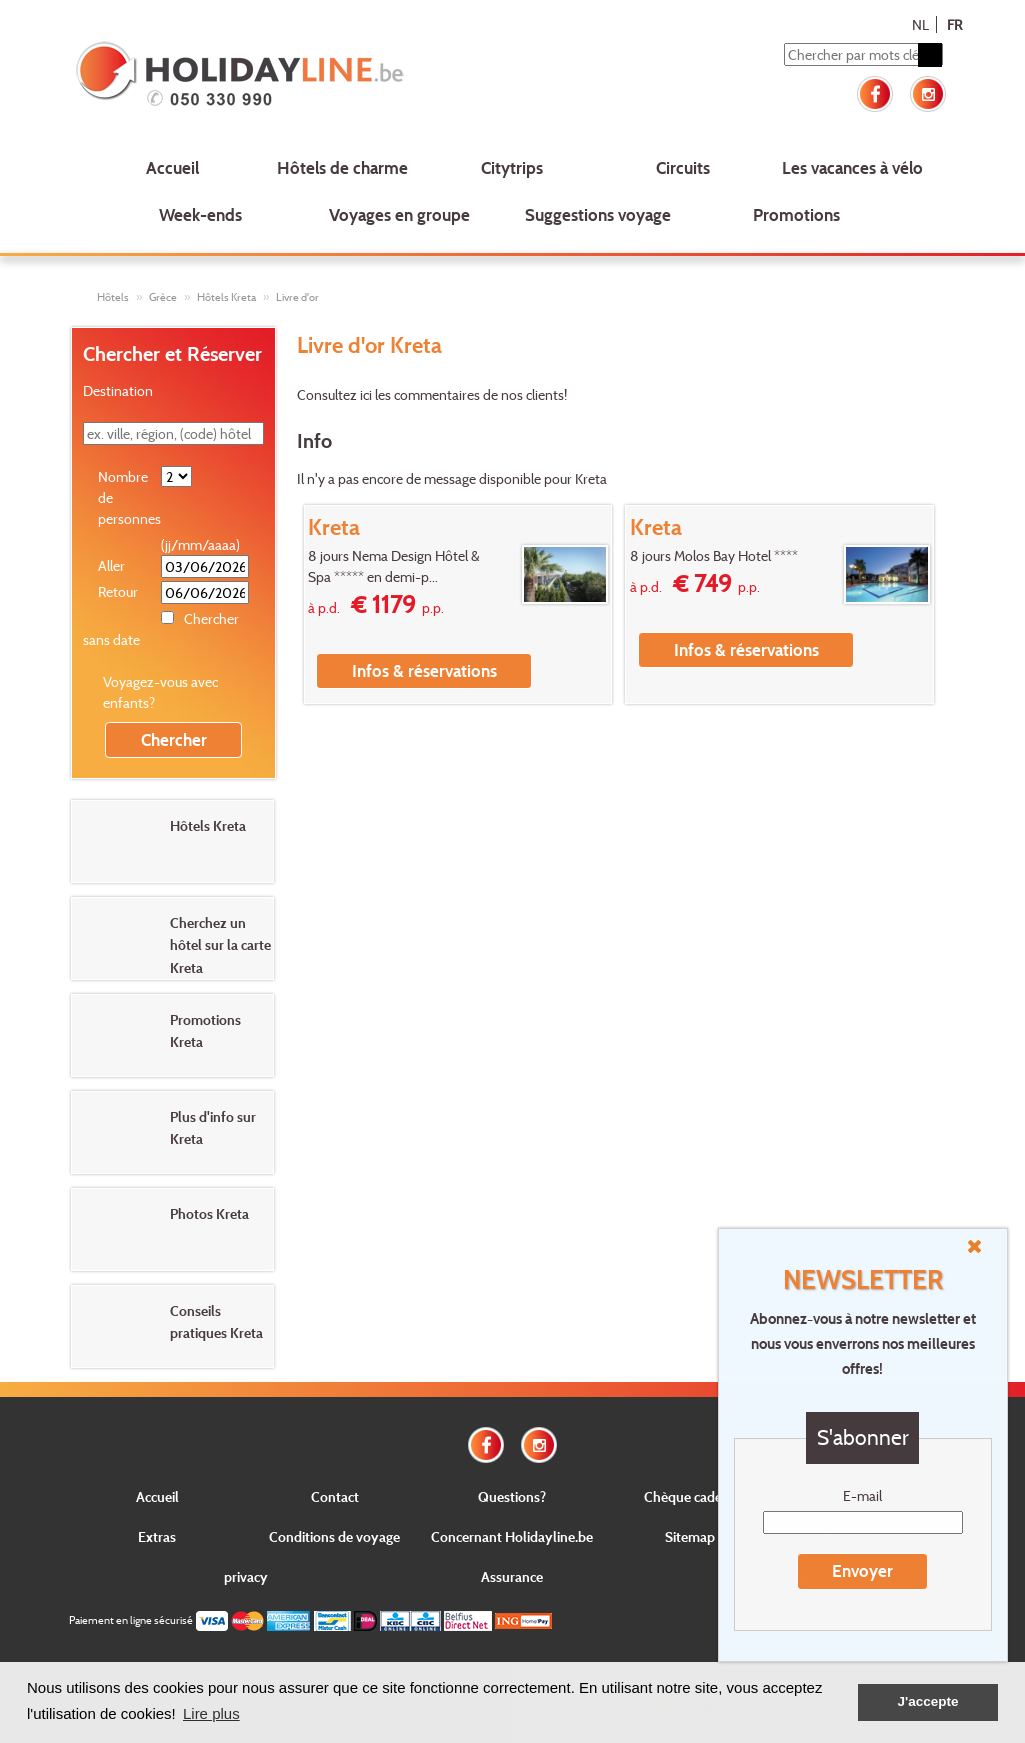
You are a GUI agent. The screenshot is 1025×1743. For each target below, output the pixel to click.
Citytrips (512, 167)
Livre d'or (297, 297)
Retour (118, 591)
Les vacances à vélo (852, 167)
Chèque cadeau (690, 1496)
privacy (246, 1576)
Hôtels (113, 297)
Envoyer (862, 1570)
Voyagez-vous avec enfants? (160, 692)
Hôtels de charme (342, 167)
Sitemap (690, 1536)
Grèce (163, 297)
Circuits (683, 167)
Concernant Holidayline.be (512, 1536)
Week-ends (200, 214)
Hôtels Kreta (226, 297)
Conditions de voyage (334, 1536)
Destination (118, 390)
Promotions (796, 214)
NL (920, 24)
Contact (335, 1496)
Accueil (172, 167)
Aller (111, 565)
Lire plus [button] (211, 1713)
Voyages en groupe (399, 214)
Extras (157, 1536)
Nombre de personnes (128, 497)
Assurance (512, 1576)
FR (954, 24)
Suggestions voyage (598, 214)
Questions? (512, 1496)
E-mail (862, 1495)
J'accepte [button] (927, 1701)
